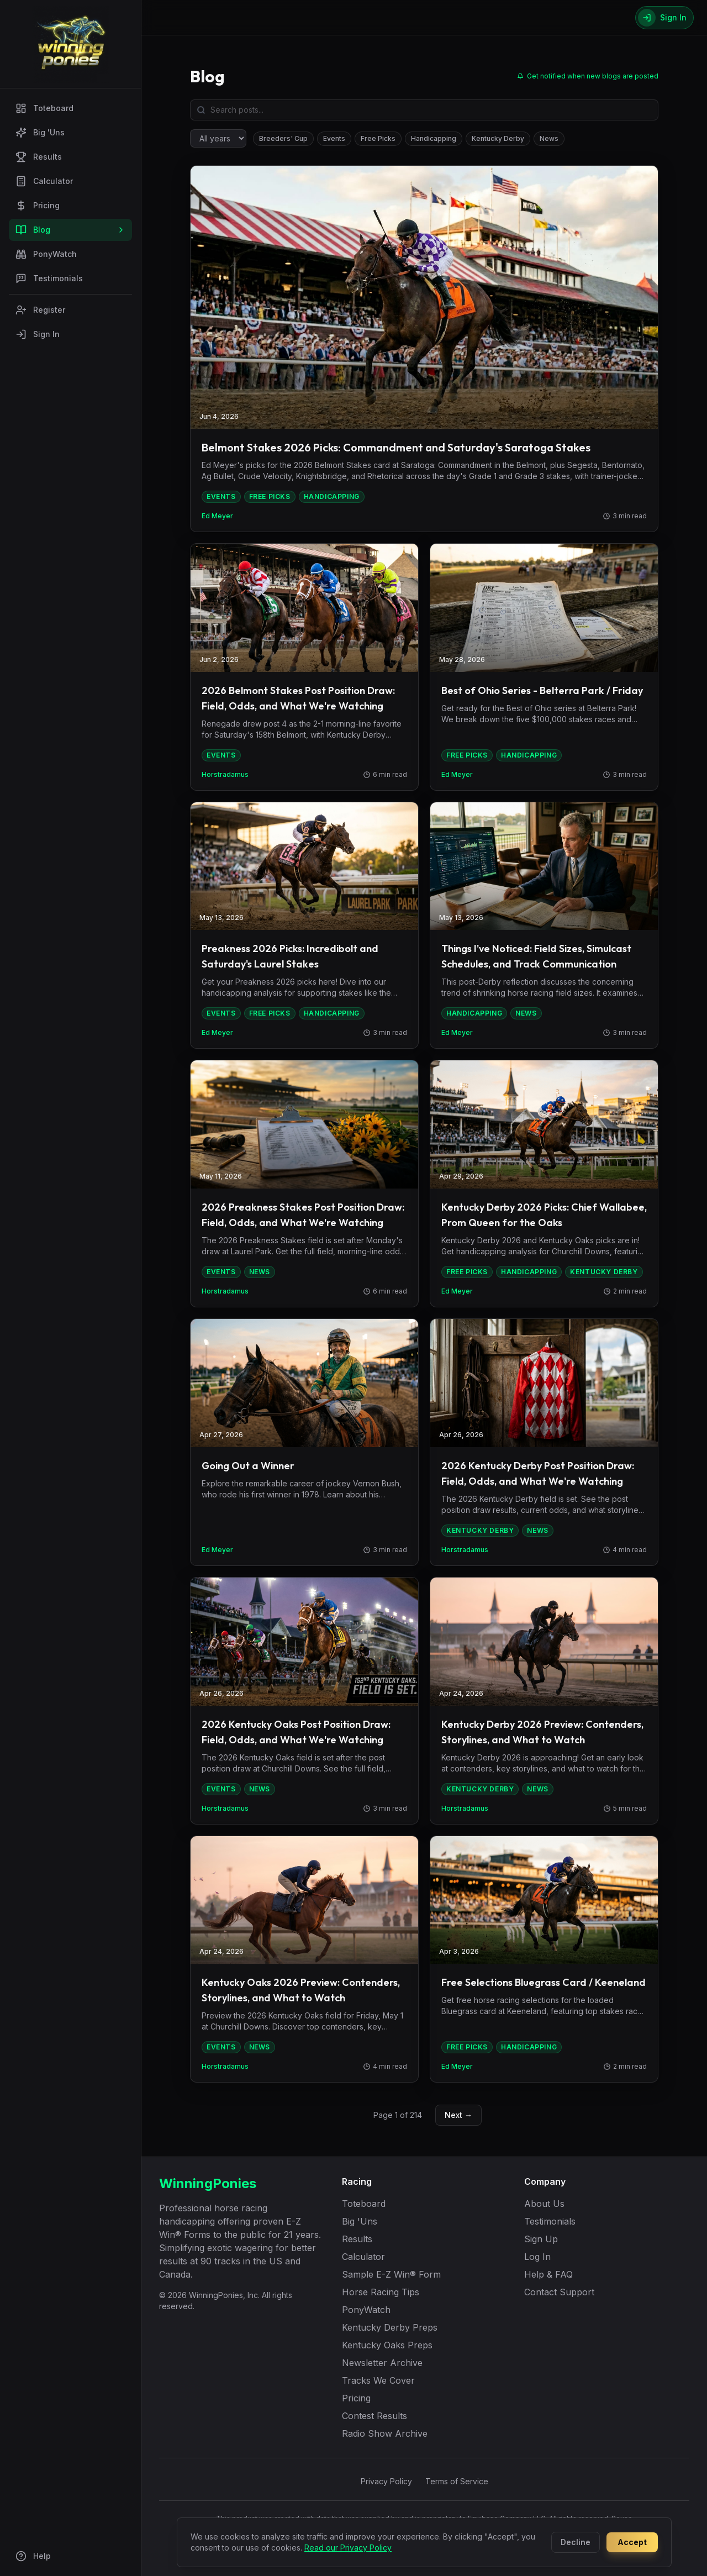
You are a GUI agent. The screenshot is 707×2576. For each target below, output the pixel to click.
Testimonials (49, 278)
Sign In (37, 334)
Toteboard (44, 108)
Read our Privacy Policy (348, 2547)
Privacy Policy (386, 2481)
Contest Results (374, 2415)
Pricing (37, 205)
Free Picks (378, 138)
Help (33, 2556)
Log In (537, 2256)
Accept (632, 2542)
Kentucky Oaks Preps (387, 2345)
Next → (458, 2115)
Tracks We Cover (378, 2380)
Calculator (44, 181)
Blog (70, 229)
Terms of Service (456, 2481)
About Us (544, 2203)
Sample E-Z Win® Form (391, 2274)
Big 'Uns (40, 132)
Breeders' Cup (283, 138)
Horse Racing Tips (380, 2292)
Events (334, 138)
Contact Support (559, 2292)
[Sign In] (664, 17)
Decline (575, 2542)
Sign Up (541, 2238)
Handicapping (433, 138)
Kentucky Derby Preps (389, 2327)
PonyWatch (46, 254)
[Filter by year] (218, 138)
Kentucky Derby (498, 138)
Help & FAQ (548, 2274)
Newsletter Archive (382, 2362)
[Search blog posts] (424, 109)
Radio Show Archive (385, 2433)
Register (40, 310)
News (549, 138)
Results (38, 156)
